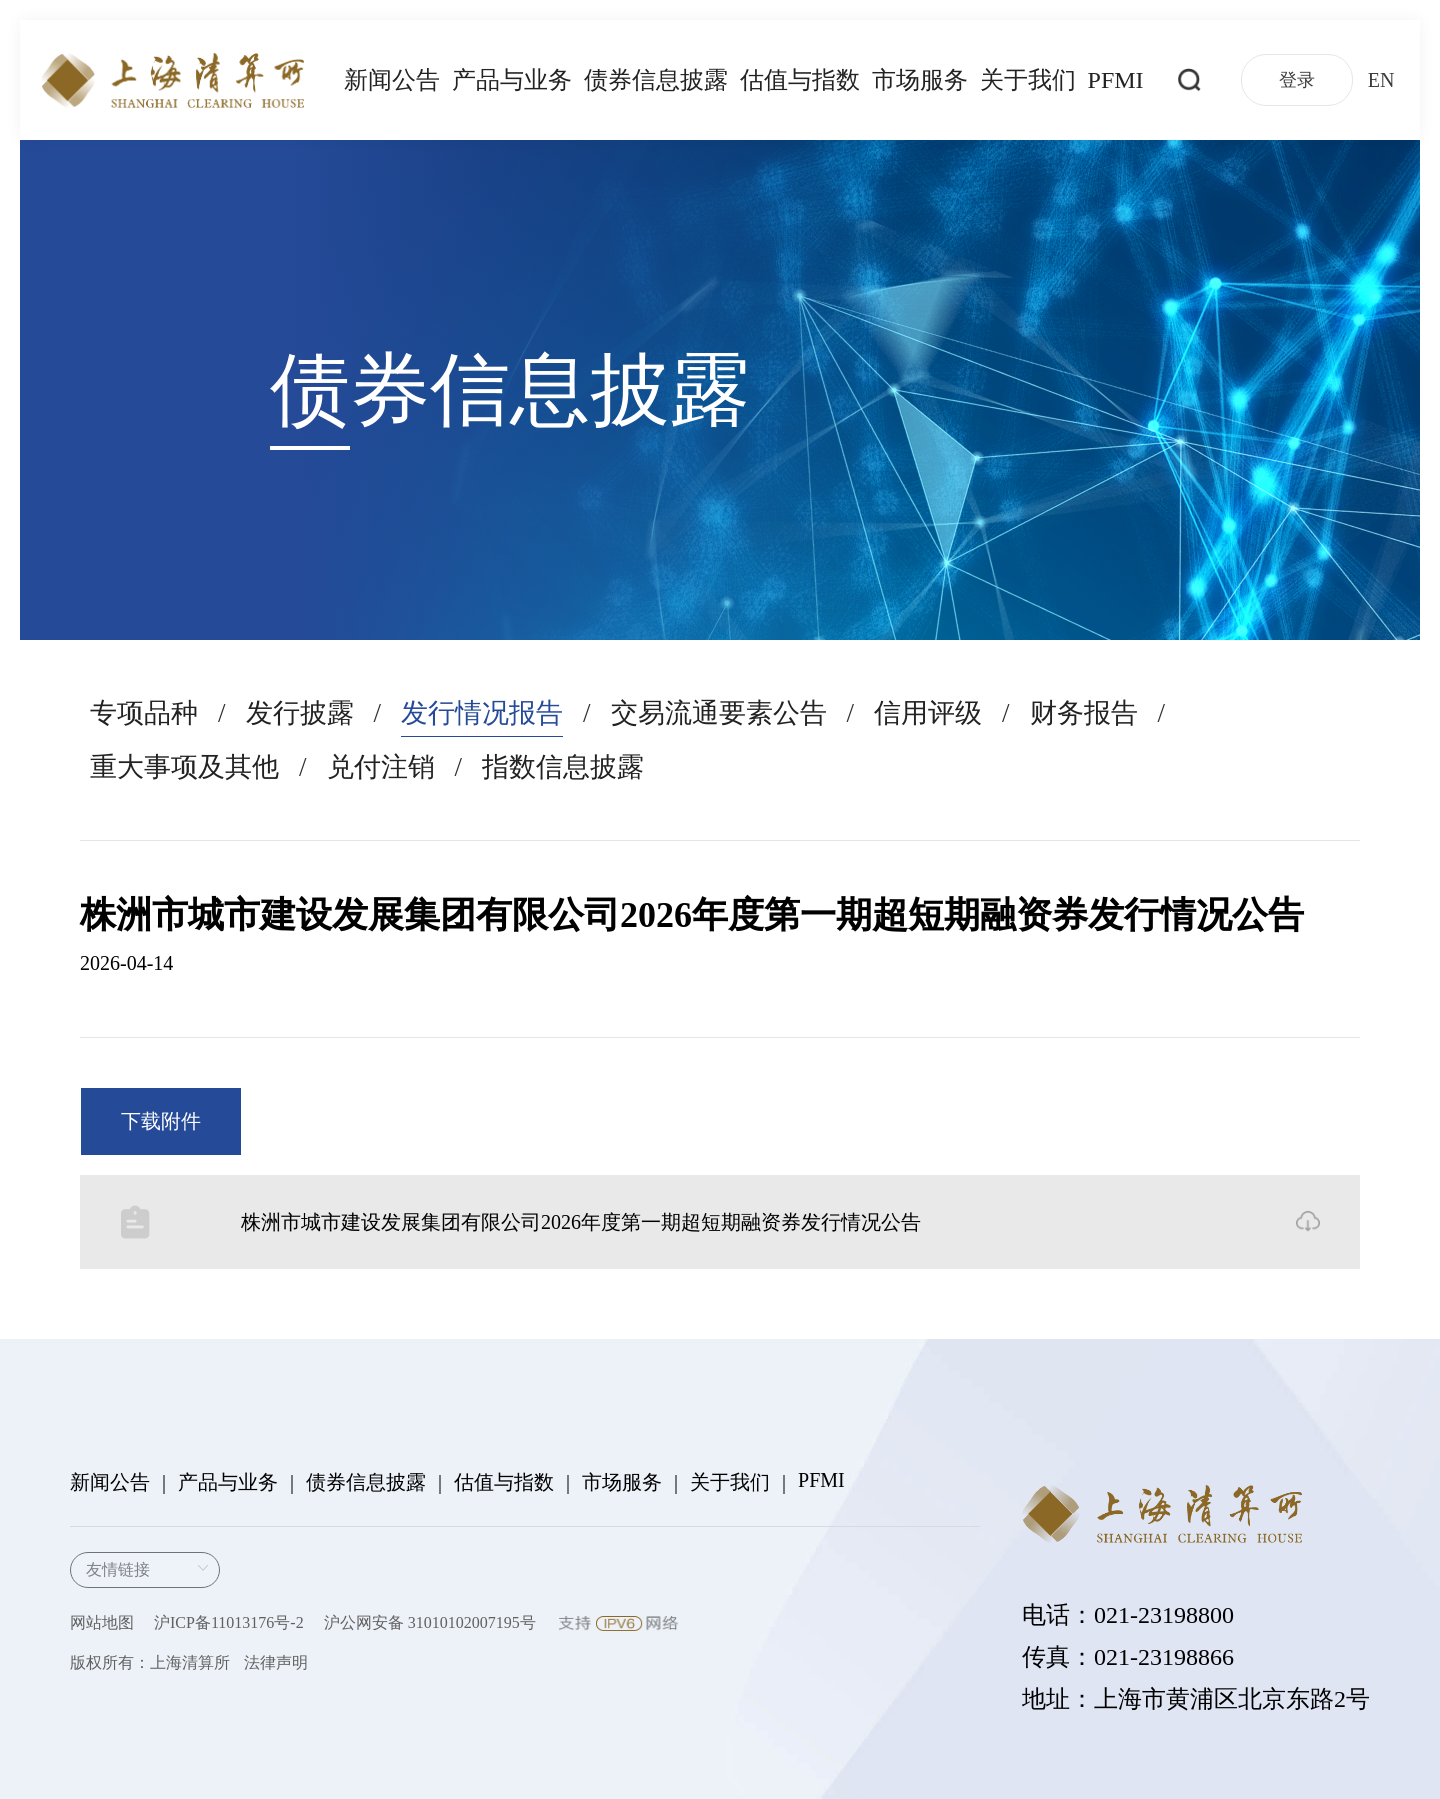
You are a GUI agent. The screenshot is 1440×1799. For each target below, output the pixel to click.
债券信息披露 (656, 80)
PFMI (1116, 80)
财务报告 (1084, 713)
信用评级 (928, 713)
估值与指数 (800, 80)
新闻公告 (392, 80)
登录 (1297, 80)
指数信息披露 (563, 767)
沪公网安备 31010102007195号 (430, 1622)
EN (1381, 80)
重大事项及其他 (184, 767)
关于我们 (1028, 80)
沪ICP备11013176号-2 (229, 1622)
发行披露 (300, 713)
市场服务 (920, 80)
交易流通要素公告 (719, 713)
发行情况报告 (482, 713)
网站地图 (102, 1622)
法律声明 (276, 1662)
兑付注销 (381, 767)
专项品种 (144, 713)
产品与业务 (512, 80)
